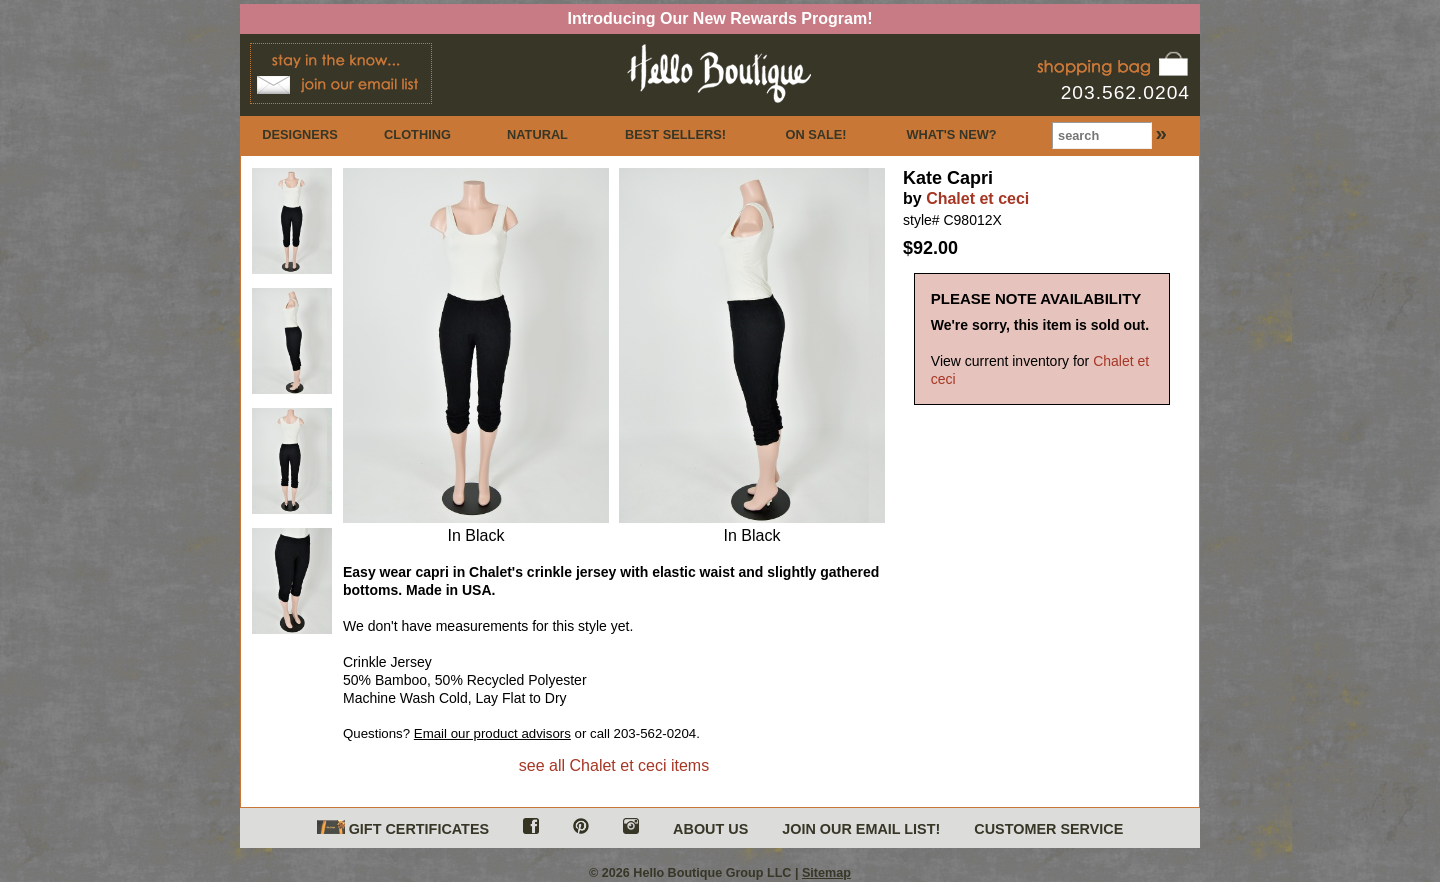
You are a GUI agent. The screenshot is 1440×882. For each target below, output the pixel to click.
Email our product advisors (492, 733)
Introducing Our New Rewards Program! (720, 18)
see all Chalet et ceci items (614, 765)
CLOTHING (417, 134)
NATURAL (537, 134)
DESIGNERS (299, 134)
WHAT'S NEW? (951, 134)
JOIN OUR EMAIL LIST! (861, 829)
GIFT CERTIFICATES (403, 828)
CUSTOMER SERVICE (1048, 829)
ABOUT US (710, 829)
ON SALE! (815, 134)
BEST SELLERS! (675, 134)
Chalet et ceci (977, 198)
